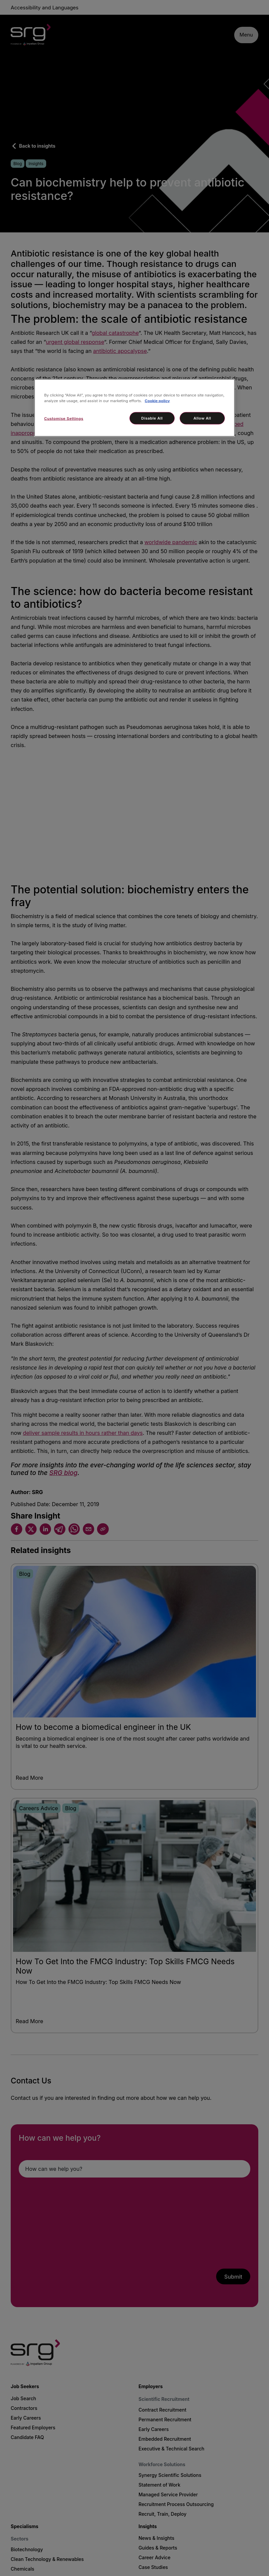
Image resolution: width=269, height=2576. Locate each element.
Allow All (202, 418)
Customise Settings (63, 418)
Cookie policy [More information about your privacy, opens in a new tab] (157, 400)
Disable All (152, 418)
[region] (134, 408)
